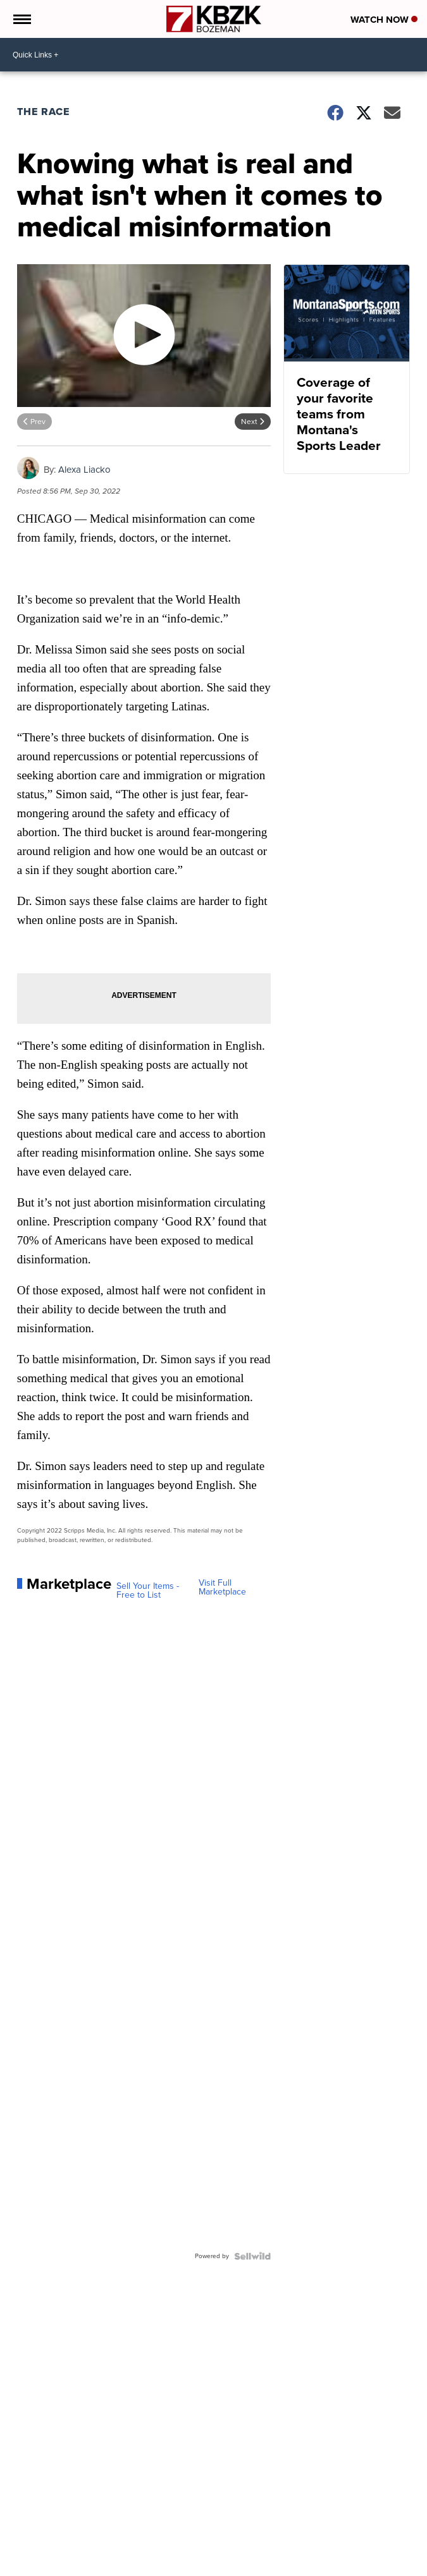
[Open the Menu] (21, 19)
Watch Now (384, 20)
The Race (45, 111)
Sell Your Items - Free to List (147, 1591)
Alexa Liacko (84, 470)
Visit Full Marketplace (222, 1587)
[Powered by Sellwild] (252, 2256)
